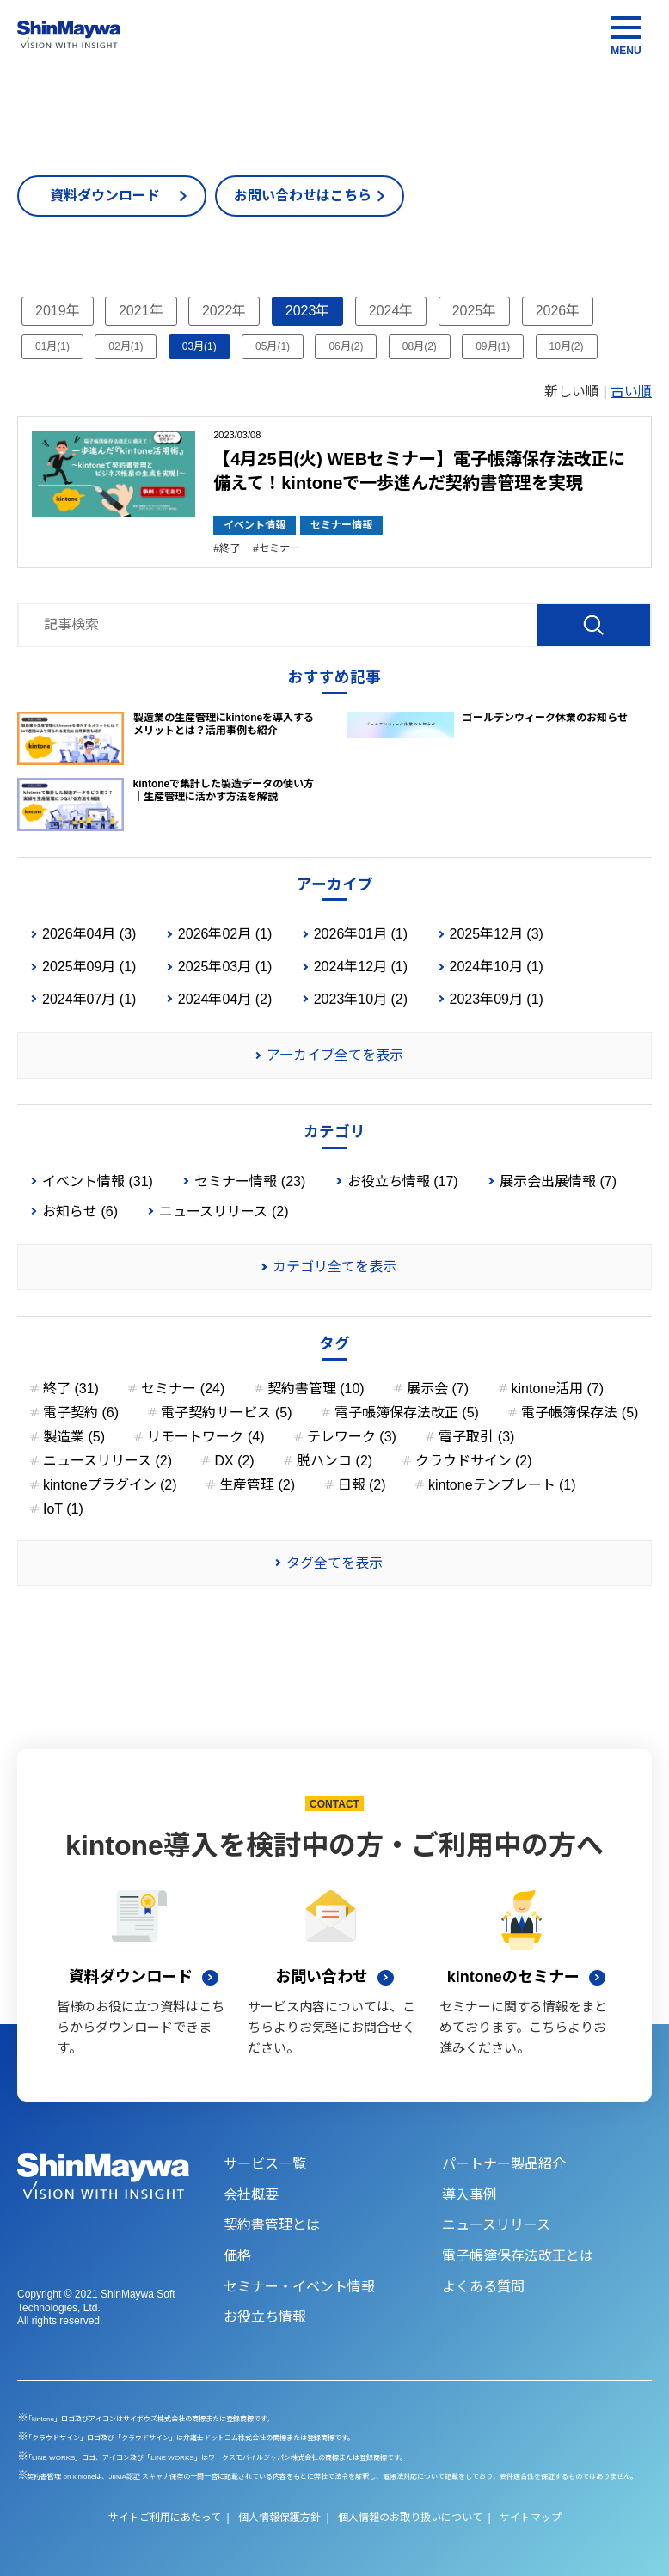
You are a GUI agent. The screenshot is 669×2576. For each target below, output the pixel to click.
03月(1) (199, 346)
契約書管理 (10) (316, 1388)
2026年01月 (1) (361, 934)
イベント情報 (254, 525)
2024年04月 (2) (225, 999)
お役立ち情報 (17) (402, 1181)
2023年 (307, 310)
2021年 (141, 310)
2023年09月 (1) (496, 999)
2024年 (391, 310)
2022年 (224, 310)
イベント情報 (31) (97, 1181)
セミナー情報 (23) (249, 1181)
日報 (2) (362, 1485)
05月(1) (272, 346)
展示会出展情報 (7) (558, 1181)
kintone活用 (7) (558, 1388)
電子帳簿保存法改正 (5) (406, 1412)
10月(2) (566, 346)
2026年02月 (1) (225, 934)
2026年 (558, 310)
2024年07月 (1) (89, 999)
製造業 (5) (74, 1436)
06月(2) (345, 346)
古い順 (631, 391)
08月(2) (419, 346)
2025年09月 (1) (89, 966)
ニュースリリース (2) (223, 1211)
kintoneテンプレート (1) (502, 1485)
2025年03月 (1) (225, 966)
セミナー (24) (182, 1388)
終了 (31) (71, 1388)
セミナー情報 (341, 525)
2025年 (474, 310)
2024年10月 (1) (496, 966)
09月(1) (493, 346)
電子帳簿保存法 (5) (579, 1412)
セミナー (279, 548)
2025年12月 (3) (496, 934)
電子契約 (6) (81, 1412)
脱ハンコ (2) (334, 1460)
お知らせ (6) (80, 1211)
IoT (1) (63, 1509)
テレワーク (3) (351, 1436)
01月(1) (52, 346)
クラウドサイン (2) (473, 1460)
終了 (229, 548)
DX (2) (234, 1460)
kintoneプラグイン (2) (110, 1485)
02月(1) (125, 346)
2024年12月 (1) (361, 966)
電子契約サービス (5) (226, 1412)
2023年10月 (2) (361, 999)
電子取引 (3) (476, 1436)
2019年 (57, 310)
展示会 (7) (438, 1388)
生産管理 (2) (257, 1485)
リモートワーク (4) (205, 1436)
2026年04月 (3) (89, 934)
